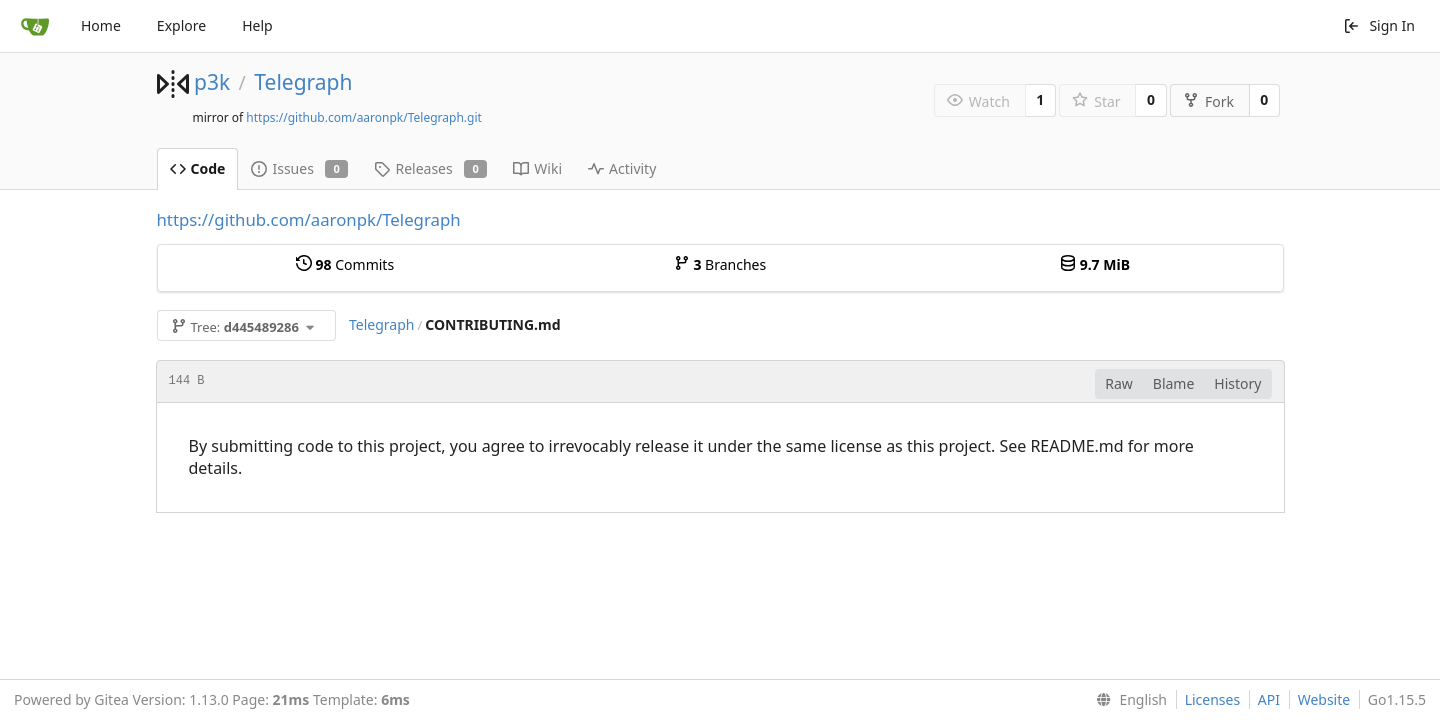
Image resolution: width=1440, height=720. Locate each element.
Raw (1119, 383)
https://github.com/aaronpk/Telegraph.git (364, 117)
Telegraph (303, 82)
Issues (299, 168)
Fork (1208, 101)
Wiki (537, 168)
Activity (622, 168)
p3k (212, 82)
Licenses (1213, 699)
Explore (181, 25)
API (1269, 699)
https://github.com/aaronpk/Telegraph (309, 219)
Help (257, 25)
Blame (1174, 383)
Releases (430, 168)
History (1237, 383)
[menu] (1127, 700)
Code (198, 168)
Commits (345, 264)
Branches (720, 264)
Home (101, 25)
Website (1324, 699)
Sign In (1379, 25)
